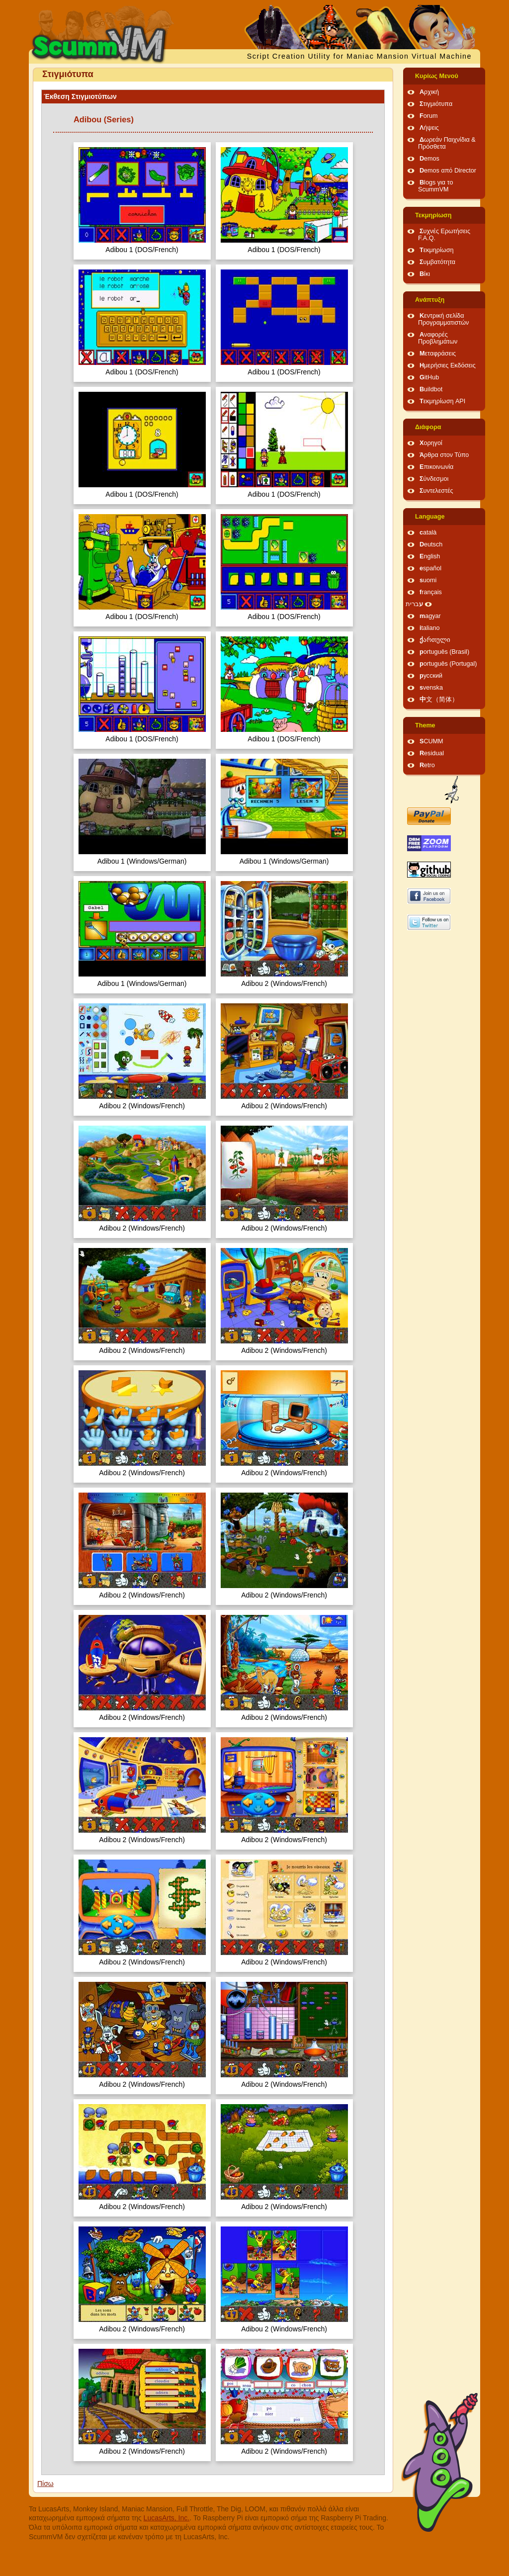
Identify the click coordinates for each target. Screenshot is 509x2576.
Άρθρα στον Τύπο (444, 454)
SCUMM (431, 741)
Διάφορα (428, 427)
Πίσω (45, 2483)
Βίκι (425, 273)
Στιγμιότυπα (436, 103)
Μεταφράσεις (438, 353)
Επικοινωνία (436, 466)
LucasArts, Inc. (167, 2518)
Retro (427, 765)
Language (429, 516)
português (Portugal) (448, 663)
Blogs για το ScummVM (435, 186)
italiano (430, 627)
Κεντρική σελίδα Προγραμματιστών (443, 319)
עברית (414, 604)
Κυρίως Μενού (436, 76)
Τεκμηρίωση (433, 215)
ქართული (435, 639)
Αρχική (429, 92)
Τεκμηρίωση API (442, 401)
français (431, 592)
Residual (432, 753)
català (428, 532)
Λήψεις (429, 127)
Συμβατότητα (437, 262)
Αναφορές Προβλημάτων (437, 338)
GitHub (429, 377)
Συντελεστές (436, 490)
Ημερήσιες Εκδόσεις (448, 365)
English (430, 556)
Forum (428, 115)
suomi (428, 580)
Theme (425, 725)
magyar (430, 616)
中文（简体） (439, 699)
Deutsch (431, 544)
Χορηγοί (431, 443)
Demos (429, 158)
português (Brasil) (444, 651)
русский (431, 675)
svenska (431, 687)
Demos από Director (448, 170)
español (430, 568)
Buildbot (431, 389)
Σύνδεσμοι (434, 478)
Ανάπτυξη (429, 299)
